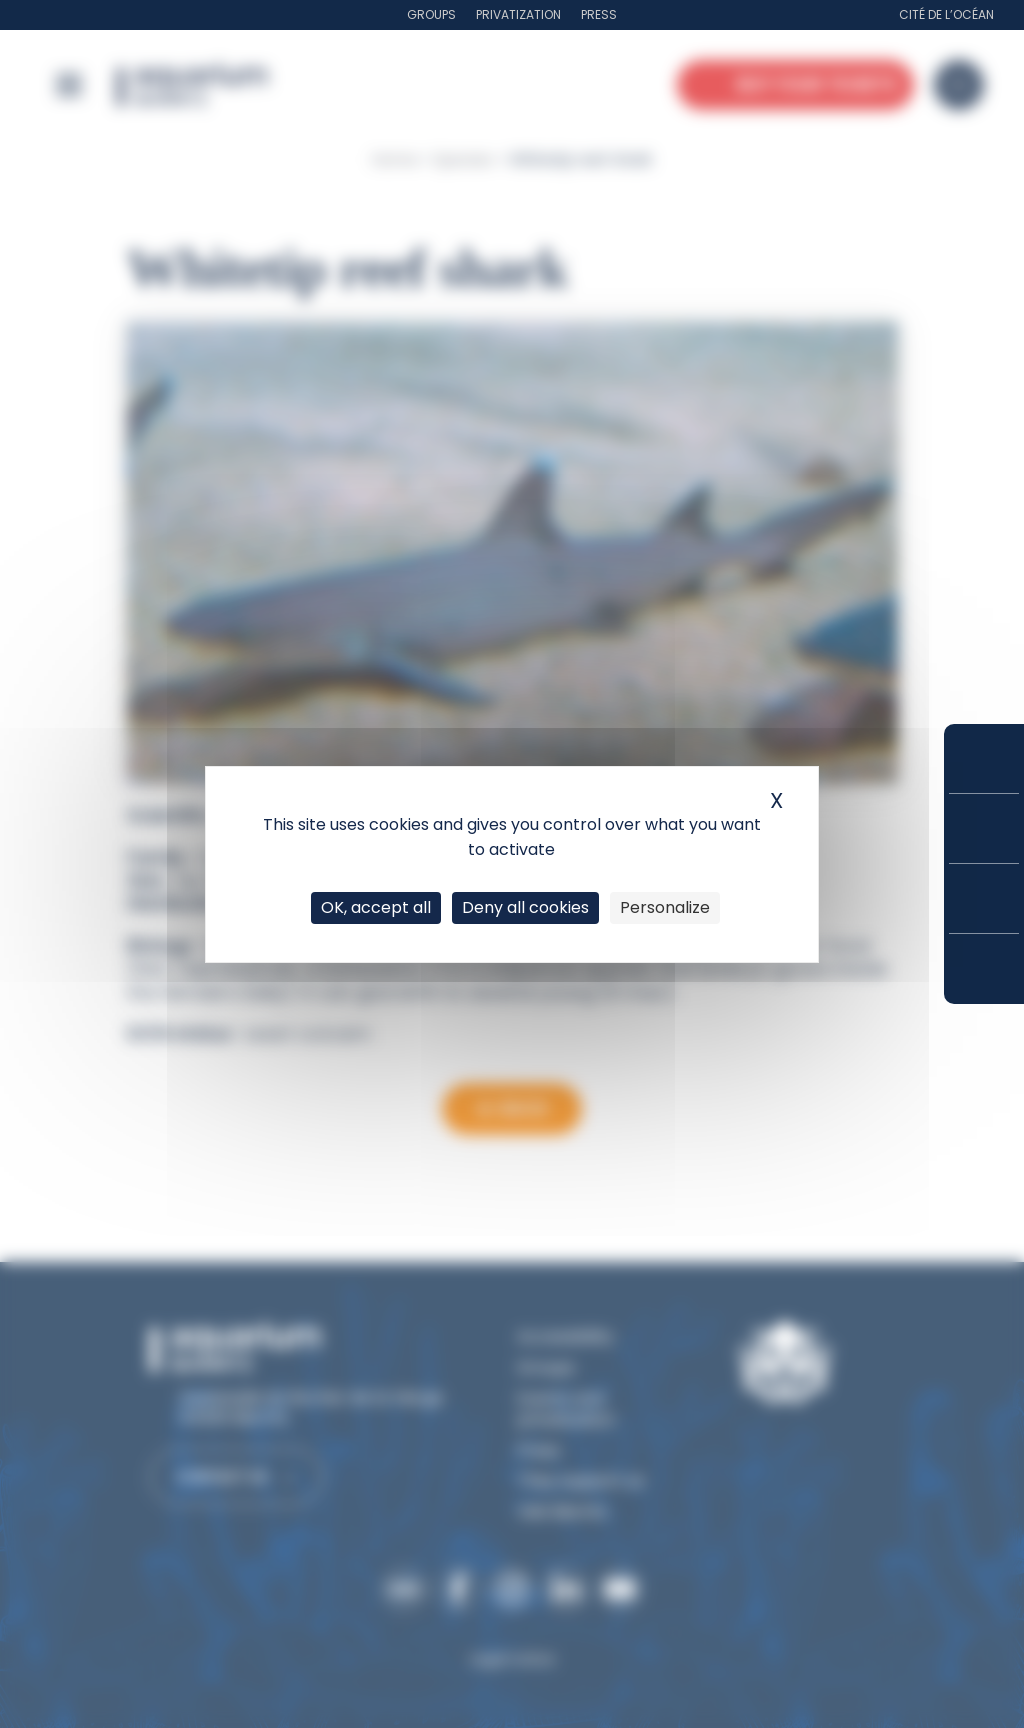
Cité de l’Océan (946, 14)
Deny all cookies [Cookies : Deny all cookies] (525, 907)
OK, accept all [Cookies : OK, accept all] (376, 907)
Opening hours (984, 898)
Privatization (518, 14)
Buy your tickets (984, 758)
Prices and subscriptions (984, 828)
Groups (431, 14)
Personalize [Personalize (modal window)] (665, 907)
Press (599, 14)
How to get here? (984, 969)
